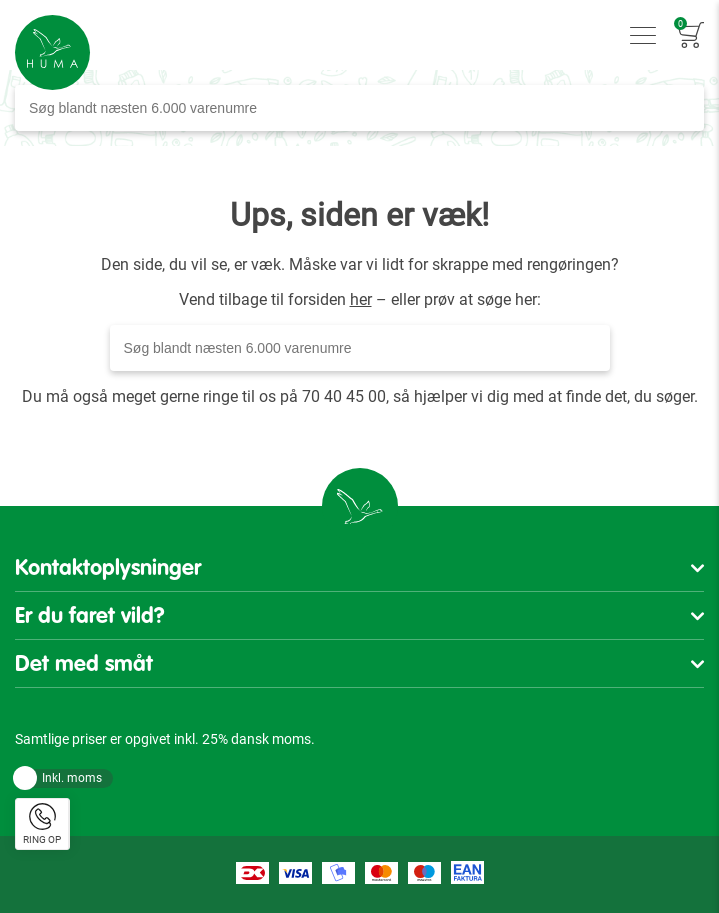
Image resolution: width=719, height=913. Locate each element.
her (361, 299)
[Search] (683, 108)
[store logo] (52, 52)
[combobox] (359, 108)
